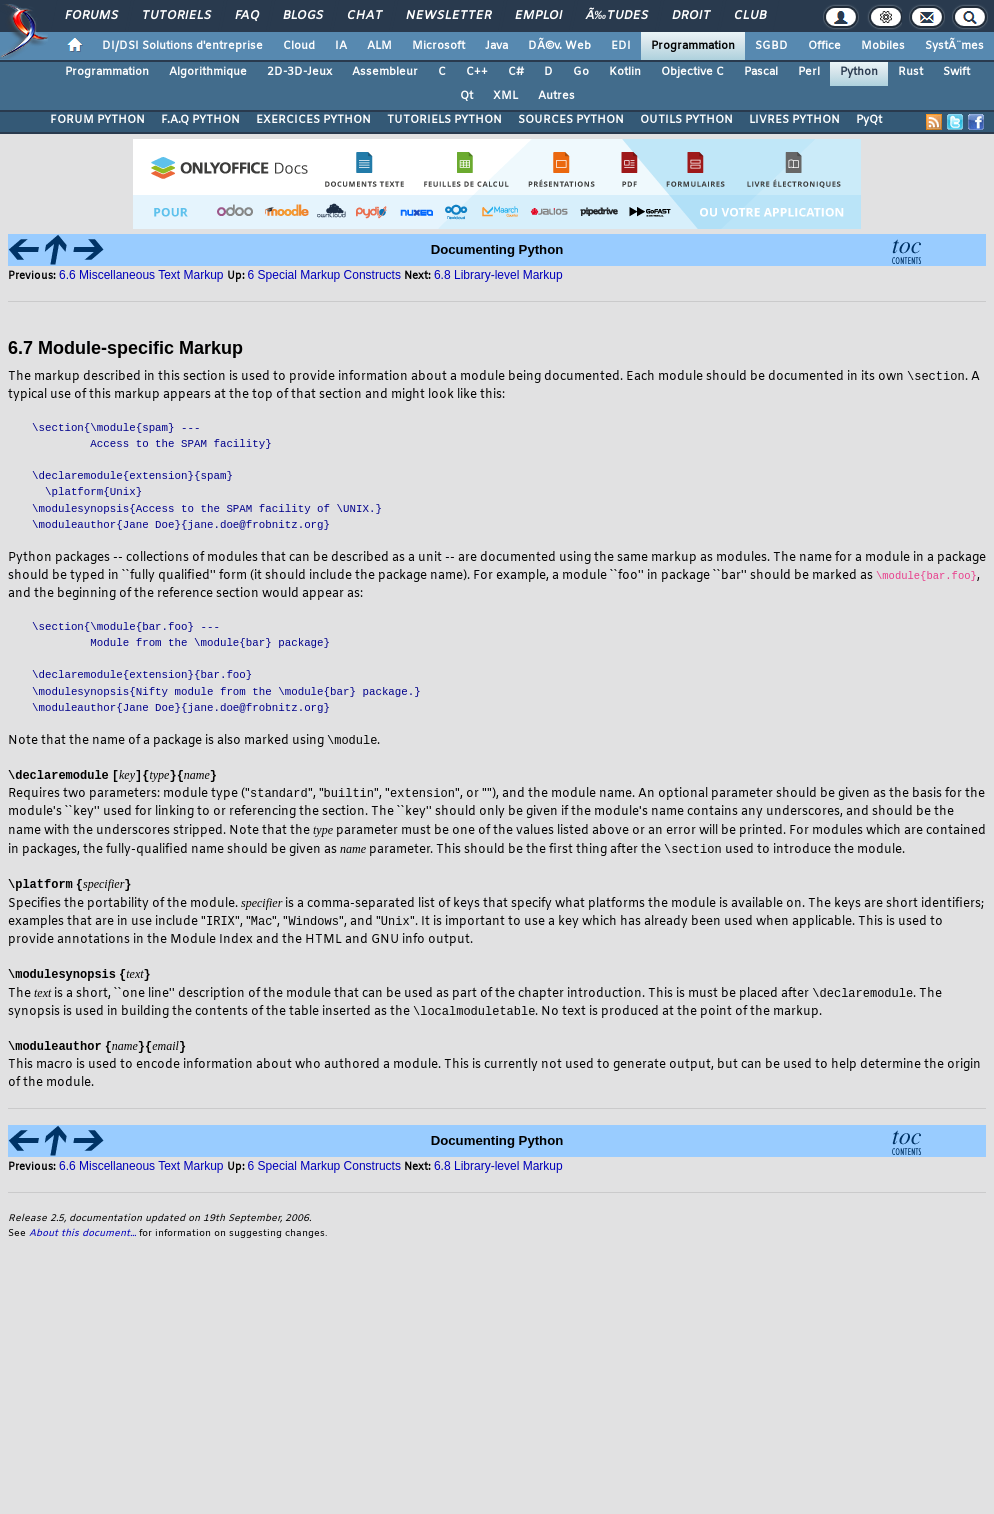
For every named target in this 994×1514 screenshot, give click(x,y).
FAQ (247, 16)
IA (341, 46)
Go (581, 72)
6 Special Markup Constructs (324, 275)
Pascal (761, 72)
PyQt (869, 120)
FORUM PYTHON (97, 120)
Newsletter (448, 16)
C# (516, 72)
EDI (621, 46)
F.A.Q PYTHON (200, 120)
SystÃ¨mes (954, 46)
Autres (556, 96)
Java (496, 46)
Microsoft (438, 46)
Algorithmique (208, 72)
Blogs (303, 16)
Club (750, 16)
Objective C (692, 72)
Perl (809, 72)
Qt (466, 96)
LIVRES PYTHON (794, 120)
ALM (379, 46)
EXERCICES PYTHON (313, 120)
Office (824, 46)
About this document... (82, 1238)
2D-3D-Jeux (299, 72)
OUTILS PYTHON (686, 120)
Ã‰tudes (617, 16)
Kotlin (625, 72)
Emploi (538, 16)
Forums (91, 16)
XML (505, 96)
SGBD (771, 46)
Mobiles (883, 46)
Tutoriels (176, 16)
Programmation (693, 46)
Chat (364, 16)
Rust (910, 72)
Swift (956, 72)
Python (859, 72)
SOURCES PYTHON (571, 120)
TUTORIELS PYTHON (444, 120)
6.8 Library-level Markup (498, 275)
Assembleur (385, 72)
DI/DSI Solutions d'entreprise (182, 46)
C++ (477, 72)
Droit (691, 16)
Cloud (299, 46)
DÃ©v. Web (559, 46)
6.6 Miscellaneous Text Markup (141, 275)
